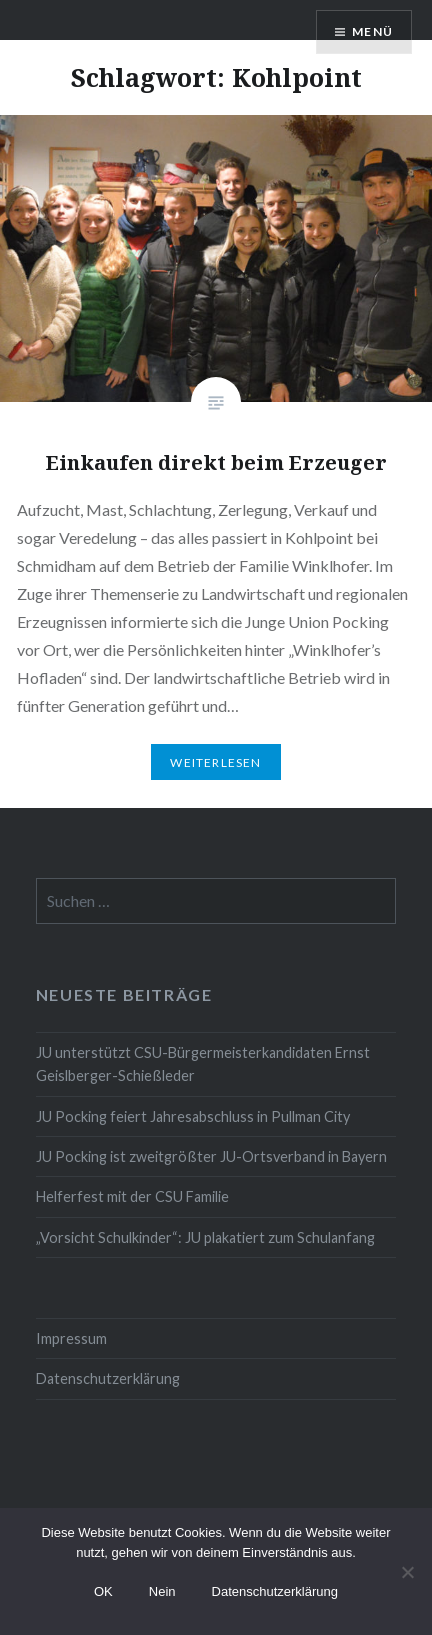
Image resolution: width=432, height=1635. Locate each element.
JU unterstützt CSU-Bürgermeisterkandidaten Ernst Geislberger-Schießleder (203, 1064)
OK (103, 1591)
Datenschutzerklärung (108, 1378)
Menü (372, 31)
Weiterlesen (215, 762)
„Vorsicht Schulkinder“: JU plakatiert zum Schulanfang (205, 1237)
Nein (162, 1591)
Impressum (71, 1338)
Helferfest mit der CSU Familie (132, 1196)
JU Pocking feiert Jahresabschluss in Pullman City (193, 1116)
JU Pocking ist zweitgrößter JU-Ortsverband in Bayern (211, 1156)
